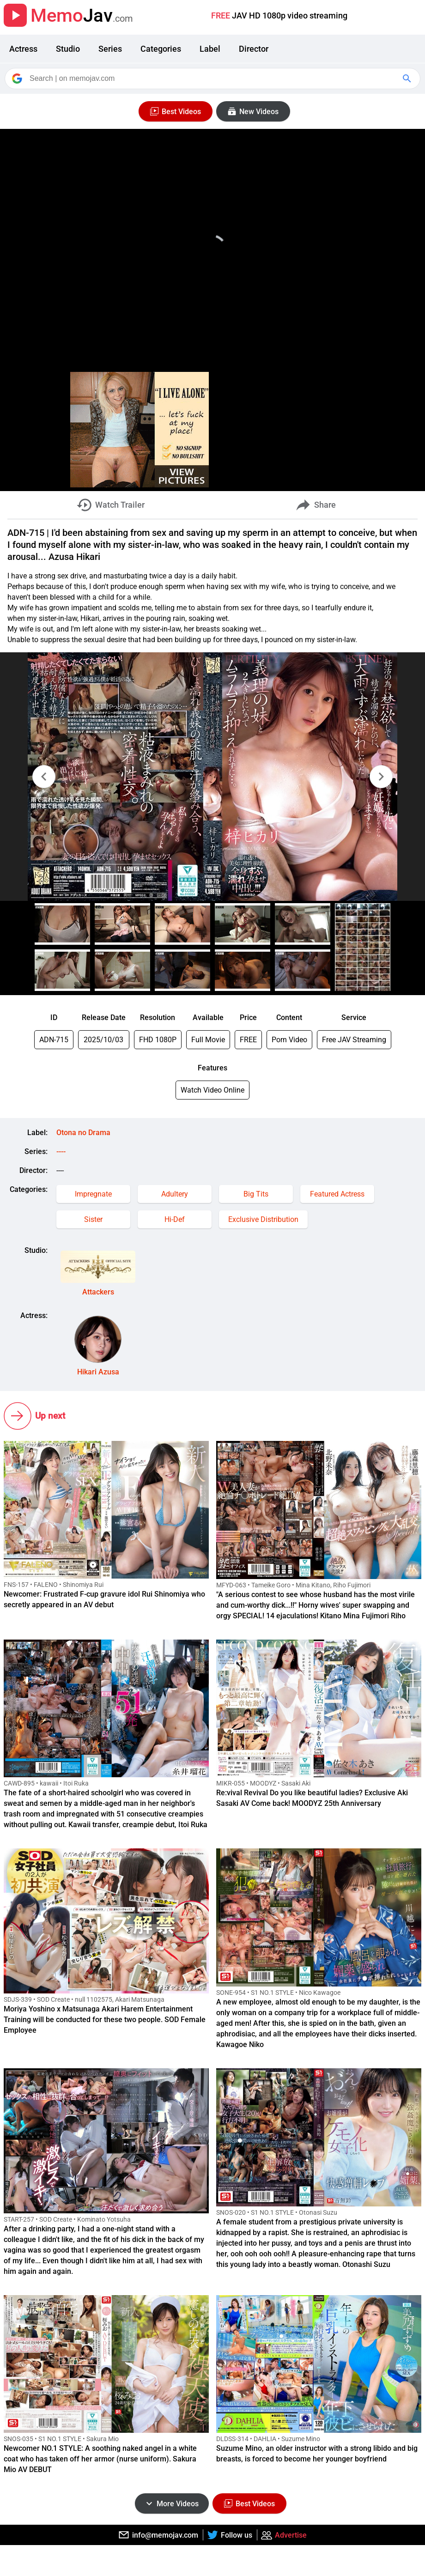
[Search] (213, 78)
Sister (93, 1219)
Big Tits (255, 1194)
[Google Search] (408, 78)
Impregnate (93, 1194)
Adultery (174, 1194)
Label (210, 49)
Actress (23, 49)
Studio (68, 49)
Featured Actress (337, 1194)
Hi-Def (174, 1219)
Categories (160, 49)
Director (253, 49)
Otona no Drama (83, 1132)
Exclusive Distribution (263, 1219)
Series (110, 49)
